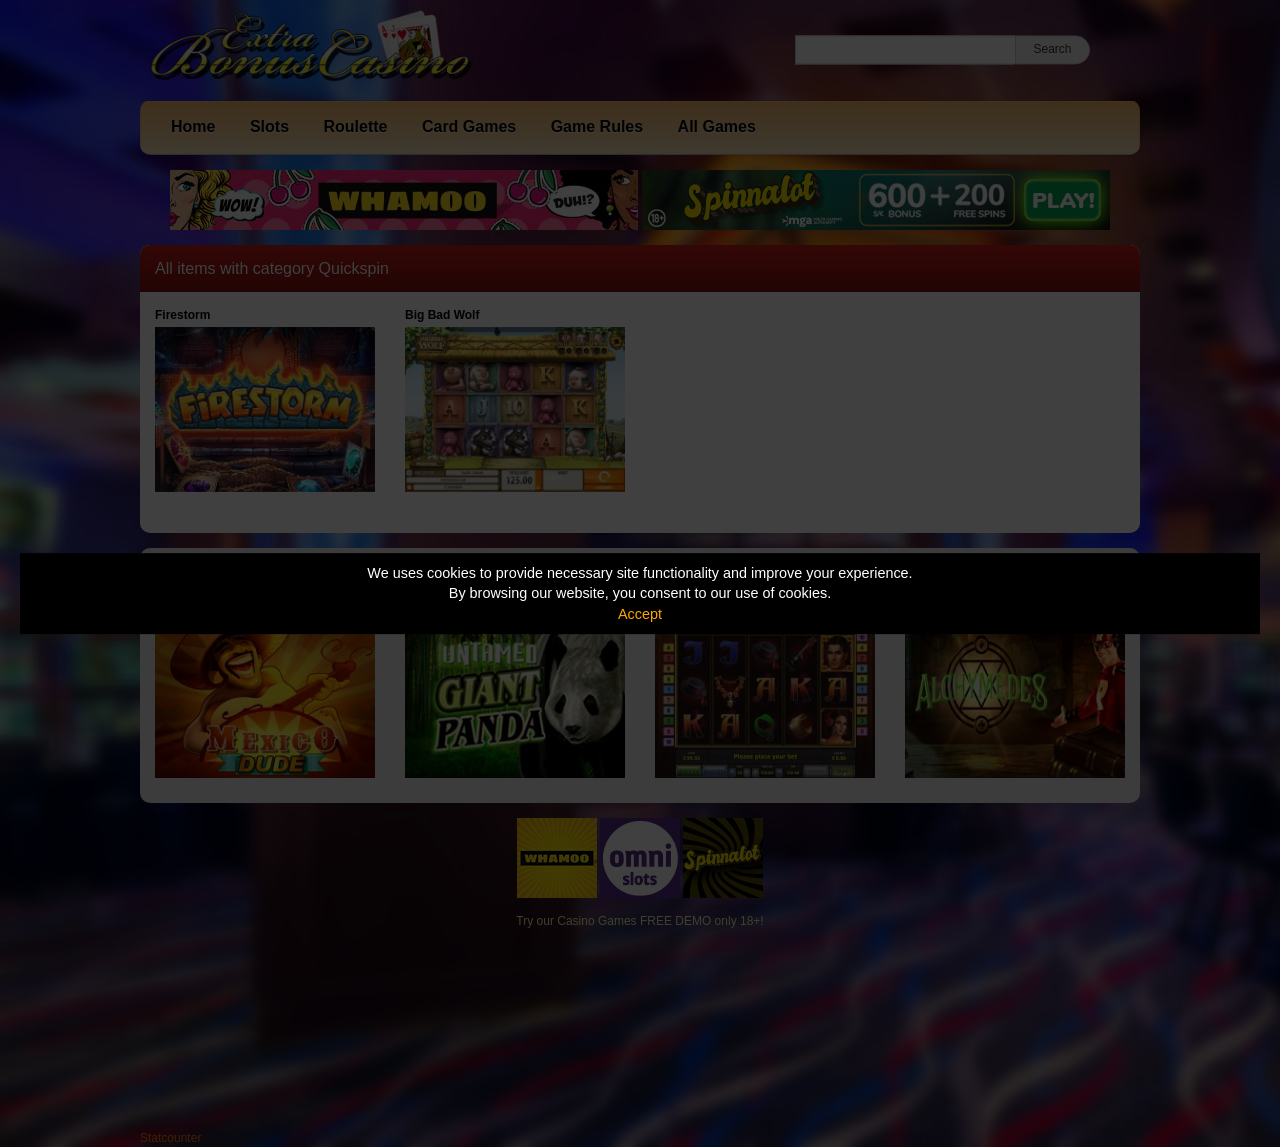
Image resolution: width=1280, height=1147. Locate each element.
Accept (640, 614)
